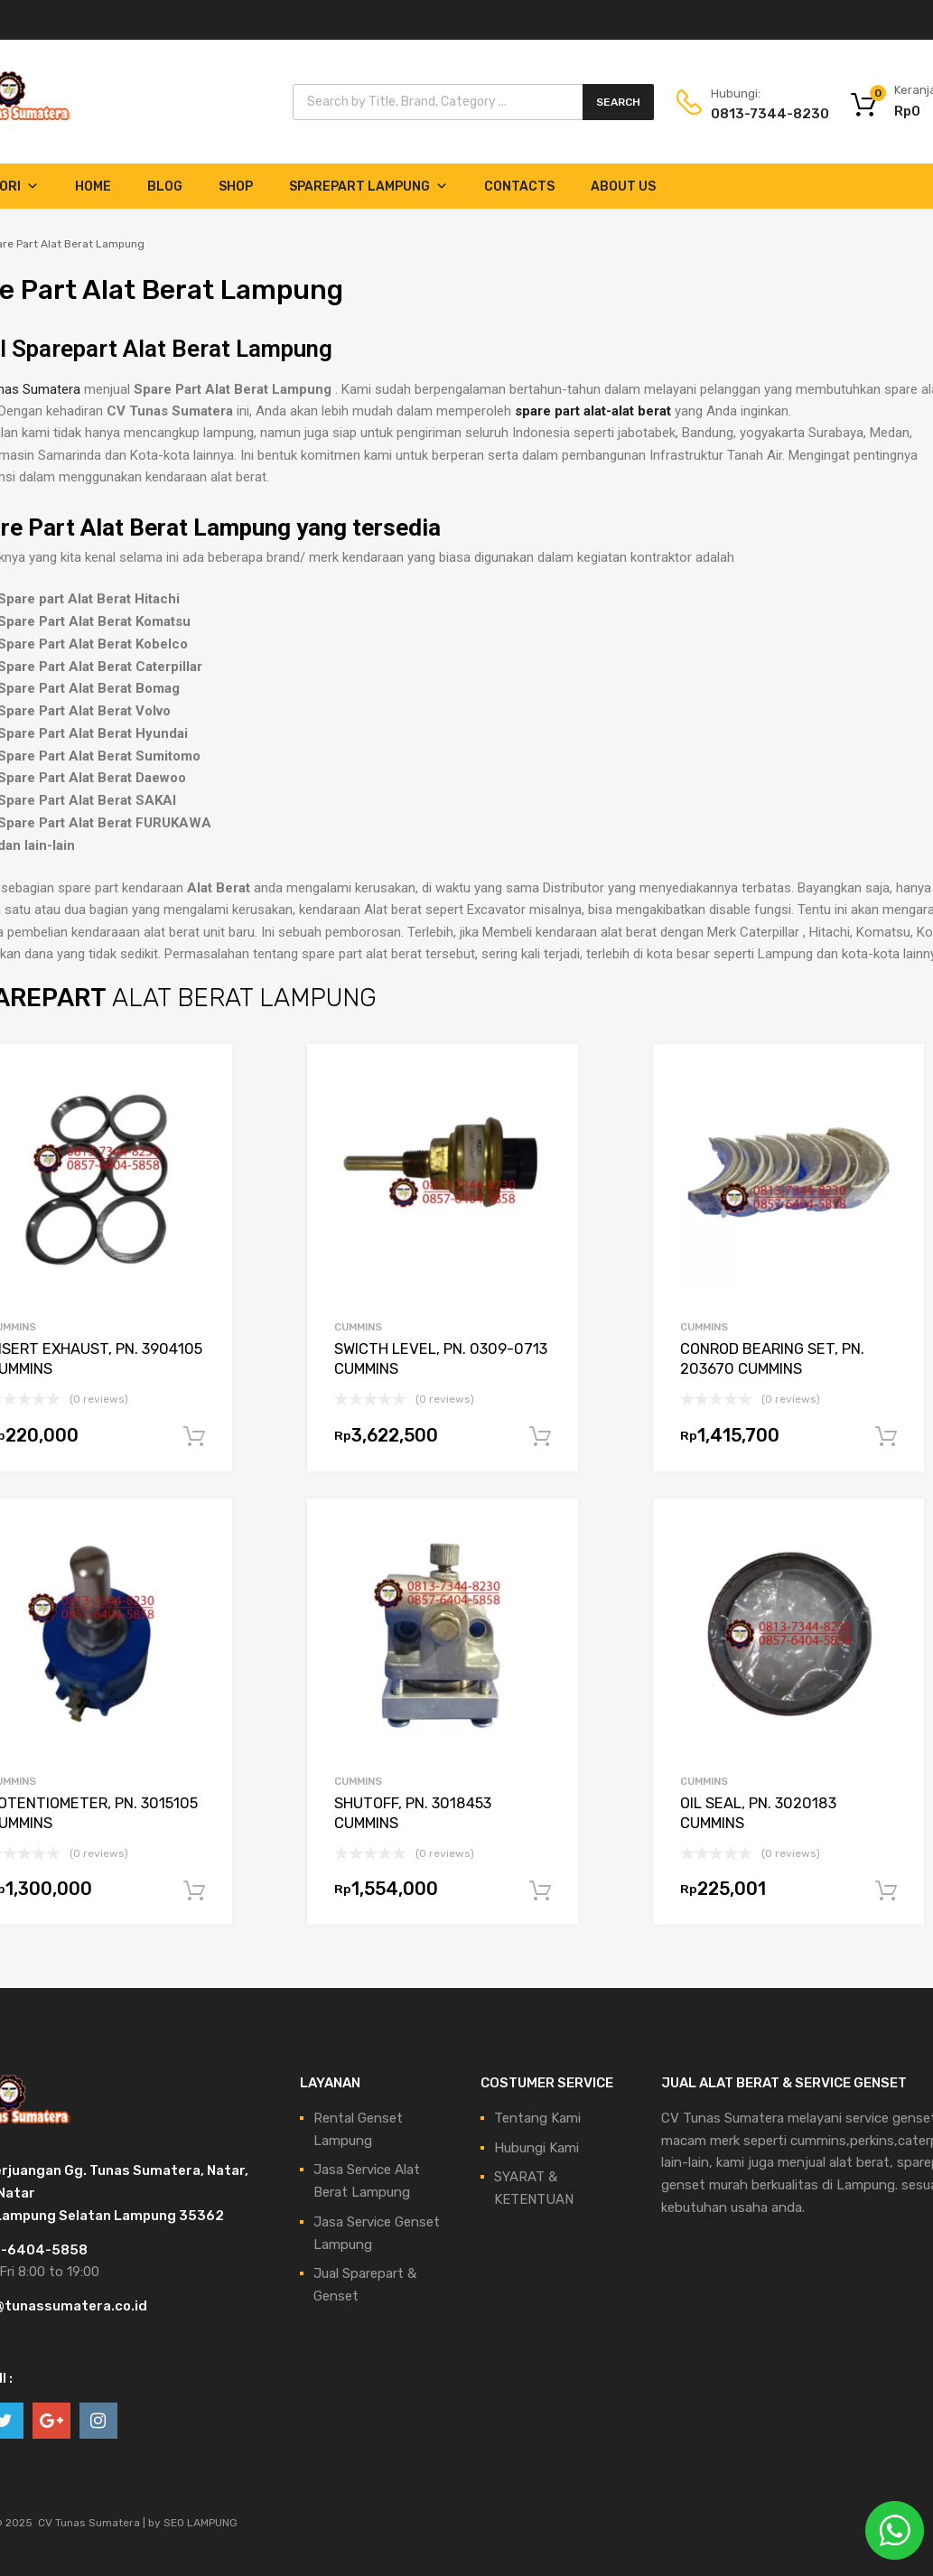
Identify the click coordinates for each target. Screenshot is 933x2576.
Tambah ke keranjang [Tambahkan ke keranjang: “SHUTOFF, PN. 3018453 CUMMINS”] (540, 1891)
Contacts (519, 186)
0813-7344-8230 (755, 114)
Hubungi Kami (536, 2148)
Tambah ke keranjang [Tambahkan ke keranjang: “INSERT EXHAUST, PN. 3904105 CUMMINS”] (194, 1437)
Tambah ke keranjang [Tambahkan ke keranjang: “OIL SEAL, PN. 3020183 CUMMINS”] (886, 1891)
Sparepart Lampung (368, 186)
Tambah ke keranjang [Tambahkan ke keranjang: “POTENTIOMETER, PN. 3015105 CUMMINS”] (194, 1891)
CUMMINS (358, 1327)
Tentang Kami (537, 2118)
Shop (236, 186)
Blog (164, 186)
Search (618, 102)
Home (93, 186)
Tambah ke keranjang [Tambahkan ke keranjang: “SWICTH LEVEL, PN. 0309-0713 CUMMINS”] (540, 1437)
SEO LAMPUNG (200, 2522)
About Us (623, 186)
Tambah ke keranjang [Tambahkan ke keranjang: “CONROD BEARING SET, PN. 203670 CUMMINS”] (886, 1437)
